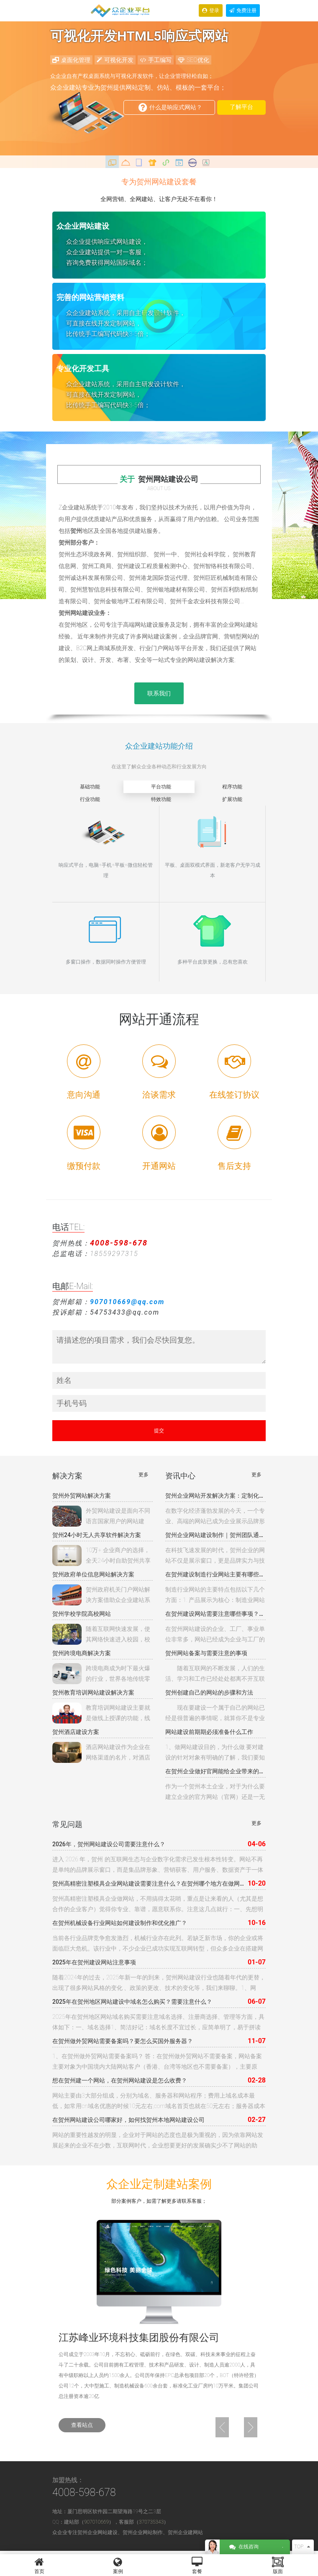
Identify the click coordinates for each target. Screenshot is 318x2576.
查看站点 (82, 2425)
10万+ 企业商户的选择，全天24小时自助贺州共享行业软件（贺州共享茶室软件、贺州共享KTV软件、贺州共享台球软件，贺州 (101, 1555)
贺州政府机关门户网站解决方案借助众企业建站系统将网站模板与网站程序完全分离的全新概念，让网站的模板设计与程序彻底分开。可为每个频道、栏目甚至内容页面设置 (101, 1594)
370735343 (151, 2522)
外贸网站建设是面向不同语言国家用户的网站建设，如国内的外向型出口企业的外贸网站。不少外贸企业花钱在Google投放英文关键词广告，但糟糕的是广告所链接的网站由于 (101, 1516)
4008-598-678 (84, 2492)
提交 (159, 1431)
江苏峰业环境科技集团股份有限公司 (139, 2337)
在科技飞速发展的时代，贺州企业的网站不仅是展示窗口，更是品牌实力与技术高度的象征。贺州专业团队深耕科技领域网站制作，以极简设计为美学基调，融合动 (215, 1556)
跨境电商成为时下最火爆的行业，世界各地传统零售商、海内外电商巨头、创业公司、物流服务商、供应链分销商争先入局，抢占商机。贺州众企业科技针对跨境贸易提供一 (101, 1673)
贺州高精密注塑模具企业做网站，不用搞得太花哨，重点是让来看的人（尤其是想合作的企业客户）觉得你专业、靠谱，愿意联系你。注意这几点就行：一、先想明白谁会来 (157, 1905)
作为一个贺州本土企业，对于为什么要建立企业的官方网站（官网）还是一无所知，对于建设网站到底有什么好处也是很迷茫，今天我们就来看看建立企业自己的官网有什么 (215, 1792)
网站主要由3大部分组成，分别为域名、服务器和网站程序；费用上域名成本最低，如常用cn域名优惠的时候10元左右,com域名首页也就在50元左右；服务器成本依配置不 (158, 2101)
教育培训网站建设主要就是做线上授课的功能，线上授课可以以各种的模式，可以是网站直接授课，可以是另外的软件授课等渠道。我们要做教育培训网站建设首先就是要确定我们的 (101, 1713)
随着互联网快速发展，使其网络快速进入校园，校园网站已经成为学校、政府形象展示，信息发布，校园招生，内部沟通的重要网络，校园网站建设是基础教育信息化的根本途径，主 (101, 1634)
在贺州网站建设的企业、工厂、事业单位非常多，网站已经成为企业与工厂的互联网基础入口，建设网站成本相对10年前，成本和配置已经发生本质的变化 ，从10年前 (215, 1635)
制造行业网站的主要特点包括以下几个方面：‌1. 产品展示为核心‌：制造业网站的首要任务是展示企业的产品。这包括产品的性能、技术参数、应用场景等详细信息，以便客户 (215, 1595)
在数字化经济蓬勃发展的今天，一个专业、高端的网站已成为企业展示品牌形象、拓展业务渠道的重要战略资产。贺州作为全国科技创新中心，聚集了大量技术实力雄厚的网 (215, 1517)
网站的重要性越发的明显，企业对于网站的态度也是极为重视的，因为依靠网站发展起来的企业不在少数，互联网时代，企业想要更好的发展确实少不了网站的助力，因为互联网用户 (157, 2141)
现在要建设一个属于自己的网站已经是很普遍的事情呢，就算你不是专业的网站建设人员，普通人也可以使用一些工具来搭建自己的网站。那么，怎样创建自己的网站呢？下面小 (215, 1713)
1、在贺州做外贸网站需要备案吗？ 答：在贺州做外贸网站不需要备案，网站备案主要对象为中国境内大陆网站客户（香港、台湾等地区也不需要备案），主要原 (157, 2061)
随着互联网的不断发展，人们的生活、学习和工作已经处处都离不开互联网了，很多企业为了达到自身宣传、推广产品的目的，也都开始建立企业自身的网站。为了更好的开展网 (215, 1674)
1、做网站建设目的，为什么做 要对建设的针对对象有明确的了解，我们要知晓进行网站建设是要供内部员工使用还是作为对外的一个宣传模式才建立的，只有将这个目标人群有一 (215, 1753)
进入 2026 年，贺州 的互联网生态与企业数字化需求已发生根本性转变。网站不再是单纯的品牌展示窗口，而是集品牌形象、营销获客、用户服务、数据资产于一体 (157, 1864)
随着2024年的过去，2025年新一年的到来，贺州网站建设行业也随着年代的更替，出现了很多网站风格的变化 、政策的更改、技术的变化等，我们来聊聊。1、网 (158, 1982)
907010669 (96, 2522)
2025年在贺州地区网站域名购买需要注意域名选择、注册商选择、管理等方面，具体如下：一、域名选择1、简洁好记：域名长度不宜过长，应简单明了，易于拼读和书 (158, 2023)
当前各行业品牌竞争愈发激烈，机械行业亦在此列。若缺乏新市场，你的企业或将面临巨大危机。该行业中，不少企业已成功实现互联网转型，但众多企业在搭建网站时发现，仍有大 (157, 1944)
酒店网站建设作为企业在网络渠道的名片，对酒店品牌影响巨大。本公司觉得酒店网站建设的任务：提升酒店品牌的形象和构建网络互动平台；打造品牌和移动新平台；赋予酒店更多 (101, 1752)
